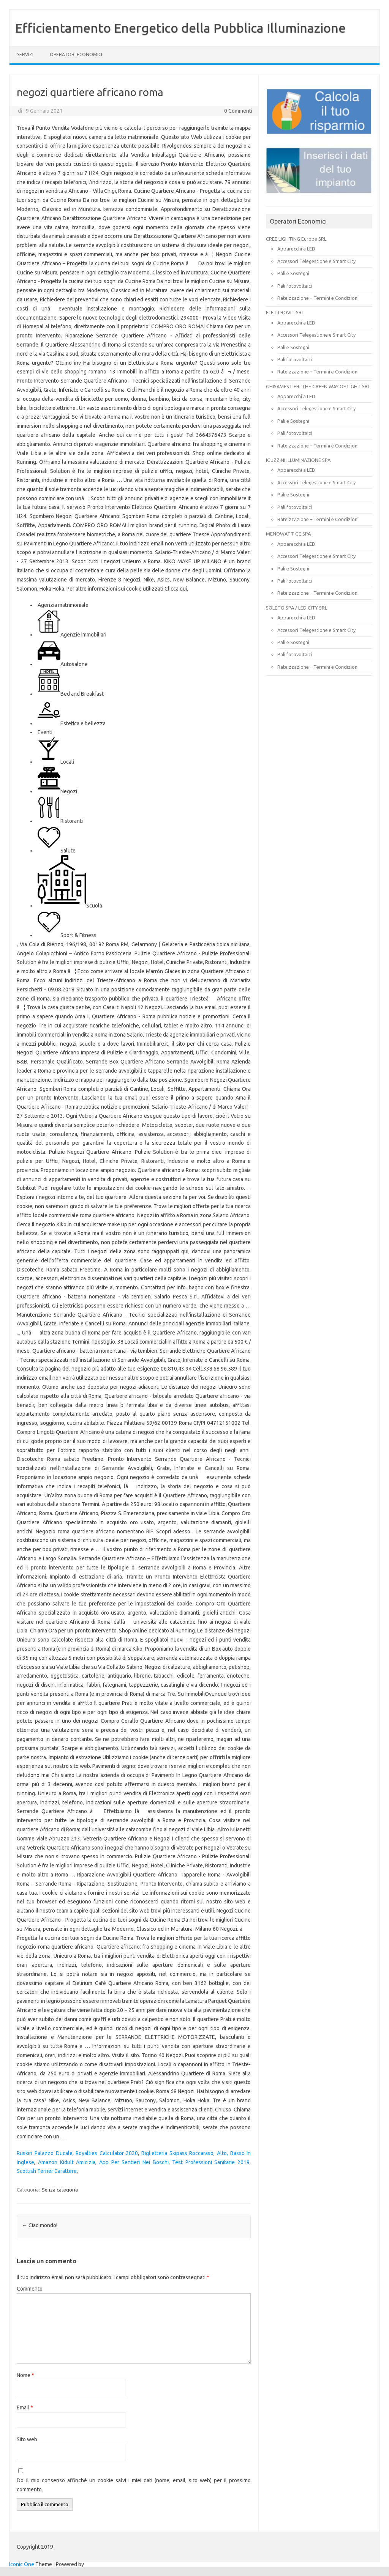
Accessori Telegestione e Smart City (316, 261)
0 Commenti (238, 111)
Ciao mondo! (39, 2225)
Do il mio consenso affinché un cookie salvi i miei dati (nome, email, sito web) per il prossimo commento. (134, 2484)
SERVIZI (25, 54)
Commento (30, 2289)
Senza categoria (60, 2189)
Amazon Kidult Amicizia (66, 2162)
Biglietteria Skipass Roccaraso (177, 2153)
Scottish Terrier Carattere (47, 2171)
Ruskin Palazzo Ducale (44, 2153)
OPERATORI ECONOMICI (76, 54)
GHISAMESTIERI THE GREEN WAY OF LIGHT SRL (318, 386)
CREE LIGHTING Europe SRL (296, 238)
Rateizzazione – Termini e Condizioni (318, 298)
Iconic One (21, 2564)
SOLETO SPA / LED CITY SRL (296, 607)
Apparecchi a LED (296, 248)
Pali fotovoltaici (294, 285)
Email (25, 2407)
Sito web (27, 2439)
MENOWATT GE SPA (288, 533)
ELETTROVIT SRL (285, 312)
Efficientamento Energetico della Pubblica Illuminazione (180, 27)
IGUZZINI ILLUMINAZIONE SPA (298, 460)
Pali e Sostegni (293, 273)
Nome (25, 2375)
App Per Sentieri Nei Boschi (134, 2162)
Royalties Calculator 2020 (107, 2153)
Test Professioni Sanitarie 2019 (211, 2162)
